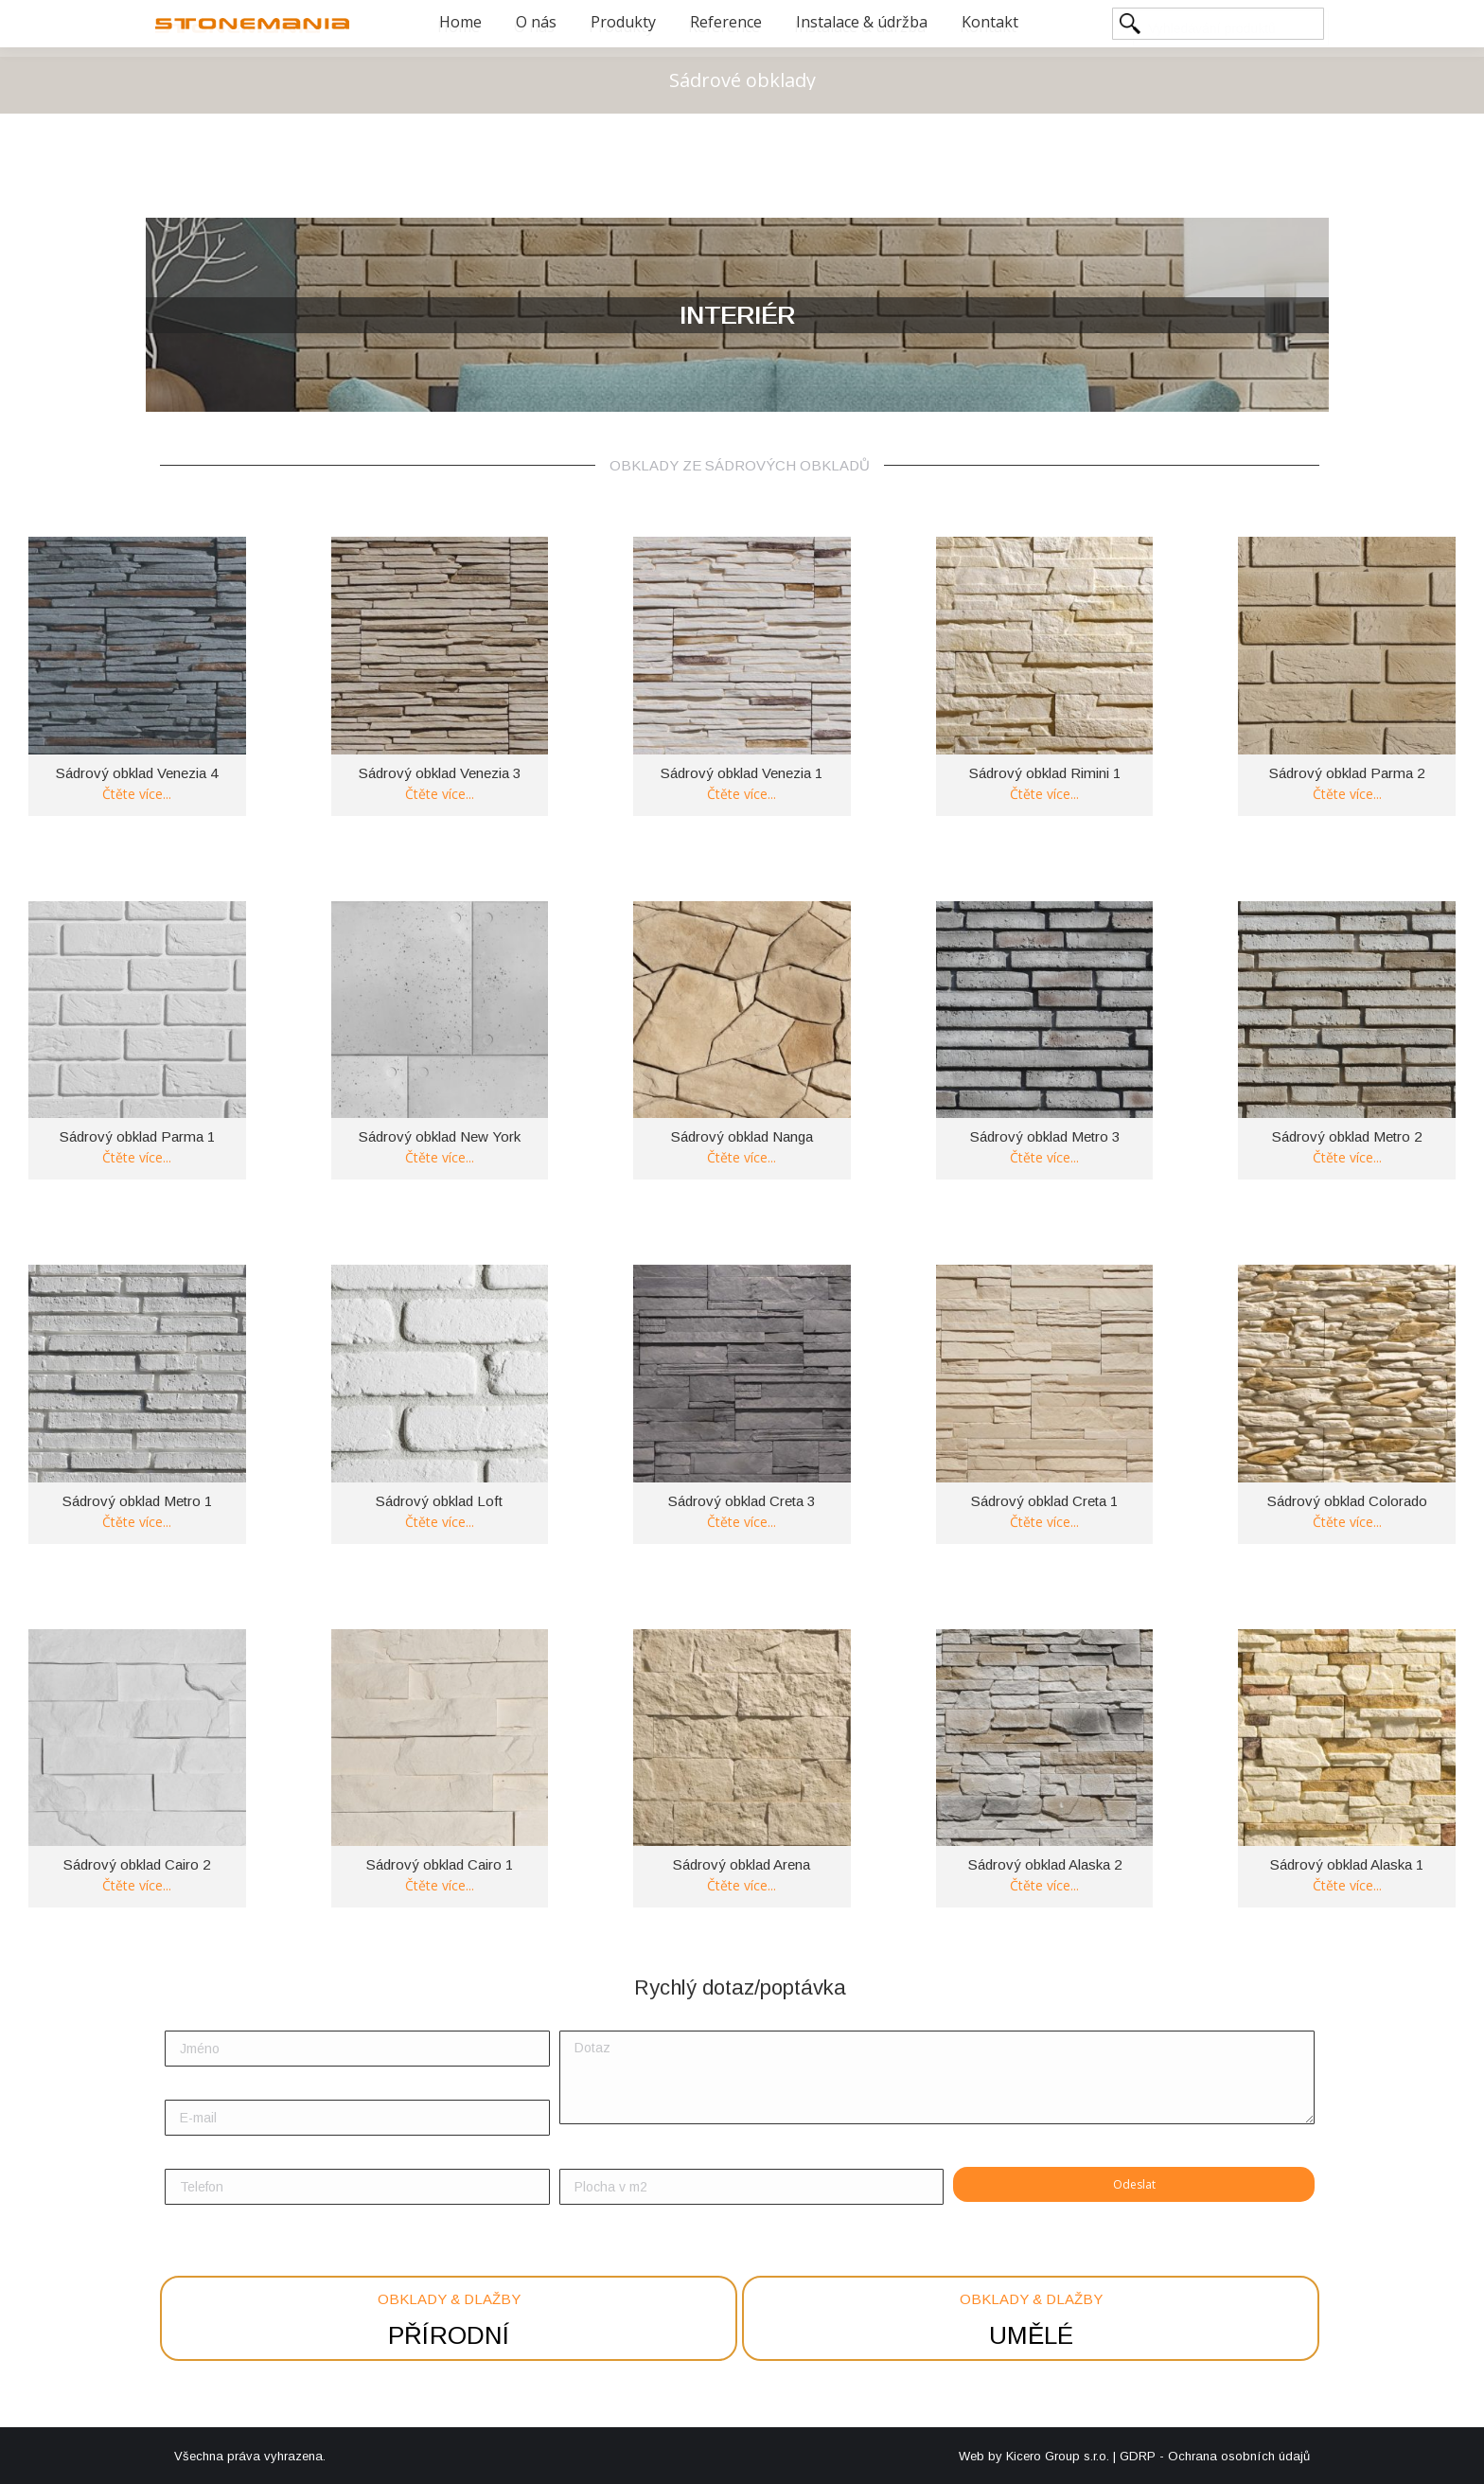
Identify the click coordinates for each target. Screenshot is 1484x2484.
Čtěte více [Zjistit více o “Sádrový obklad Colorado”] (1347, 1515)
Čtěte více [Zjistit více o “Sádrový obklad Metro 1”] (136, 1515)
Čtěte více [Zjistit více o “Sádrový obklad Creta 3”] (741, 1515)
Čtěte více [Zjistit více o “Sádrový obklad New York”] (439, 1150)
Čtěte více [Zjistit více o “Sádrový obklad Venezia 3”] (439, 787)
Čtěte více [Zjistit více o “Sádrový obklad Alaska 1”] (1347, 1878)
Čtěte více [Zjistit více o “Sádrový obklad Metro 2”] (1347, 1150)
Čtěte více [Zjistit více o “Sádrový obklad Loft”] (439, 1515)
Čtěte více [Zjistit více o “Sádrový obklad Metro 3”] (1044, 1150)
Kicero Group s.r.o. (1057, 2456)
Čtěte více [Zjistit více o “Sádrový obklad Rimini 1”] (1044, 787)
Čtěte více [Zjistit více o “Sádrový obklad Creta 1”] (1044, 1515)
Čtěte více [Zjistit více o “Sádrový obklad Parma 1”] (136, 1150)
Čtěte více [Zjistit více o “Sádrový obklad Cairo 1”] (439, 1878)
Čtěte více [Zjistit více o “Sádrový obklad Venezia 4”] (136, 787)
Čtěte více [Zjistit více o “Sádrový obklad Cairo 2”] (136, 1878)
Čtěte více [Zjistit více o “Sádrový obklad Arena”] (741, 1878)
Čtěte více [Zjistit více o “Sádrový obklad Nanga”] (741, 1150)
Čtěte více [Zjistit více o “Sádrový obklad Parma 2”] (1347, 787)
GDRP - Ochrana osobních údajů (1215, 2456)
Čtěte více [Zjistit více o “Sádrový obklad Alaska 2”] (1044, 1878)
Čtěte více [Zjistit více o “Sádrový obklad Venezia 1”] (741, 787)
